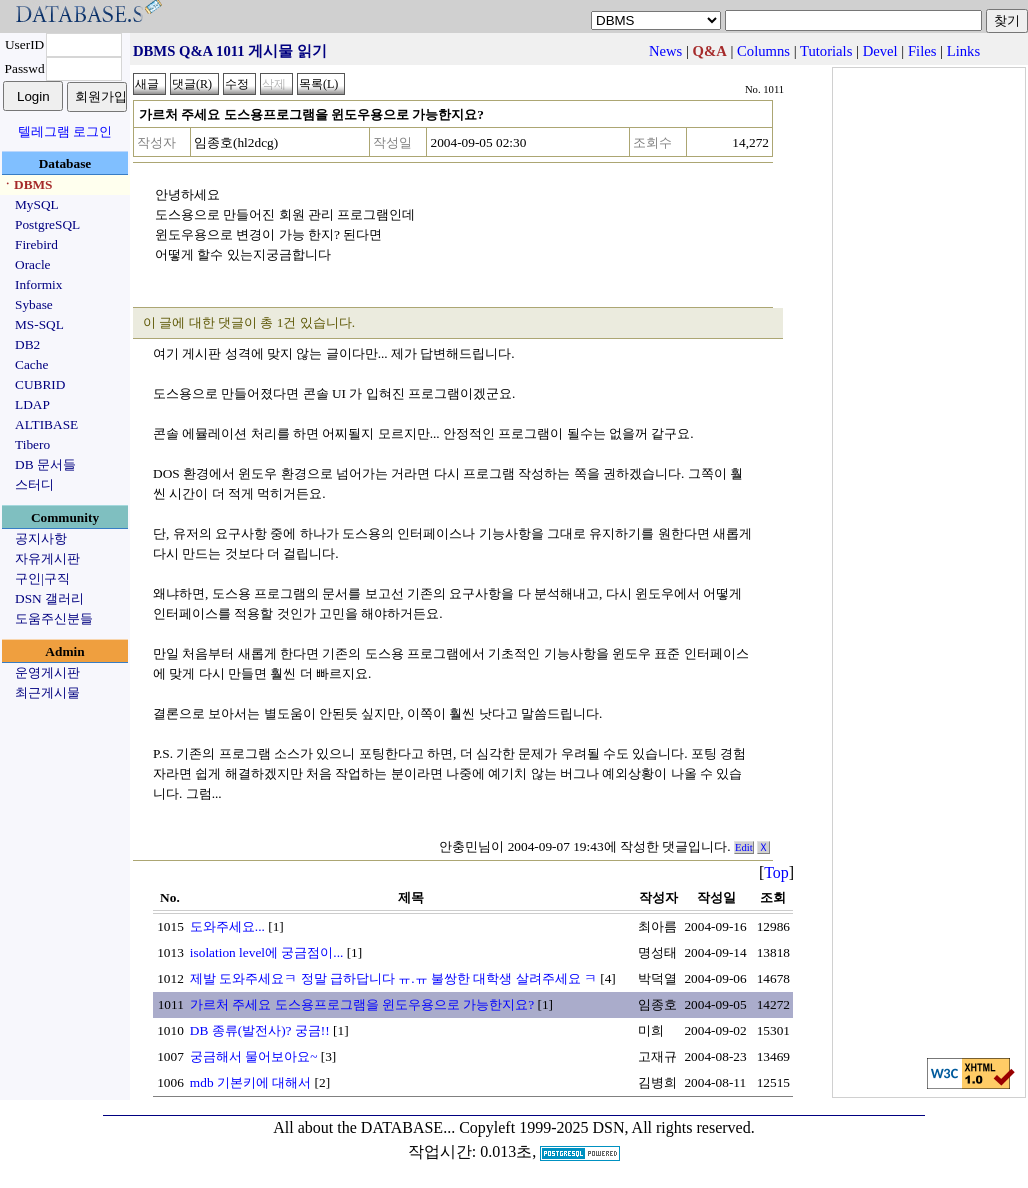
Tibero (32, 444)
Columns (763, 51)
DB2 (27, 344)
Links (963, 51)
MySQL (37, 204)
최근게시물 (47, 692)
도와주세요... (227, 926)
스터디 (34, 484)
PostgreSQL (47, 224)
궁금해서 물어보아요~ (254, 1056)
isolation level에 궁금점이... (266, 952)
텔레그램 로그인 (65, 131)
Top (776, 872)
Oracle (33, 264)
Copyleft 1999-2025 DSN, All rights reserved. (607, 1127)
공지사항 (41, 538)
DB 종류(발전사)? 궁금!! (260, 1030)
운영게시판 (47, 672)
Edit (744, 847)
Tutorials (826, 51)
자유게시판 (47, 558)
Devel (880, 51)
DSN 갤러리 (49, 598)
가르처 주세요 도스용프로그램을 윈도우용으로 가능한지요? (362, 1004)
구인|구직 (42, 578)
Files (922, 51)
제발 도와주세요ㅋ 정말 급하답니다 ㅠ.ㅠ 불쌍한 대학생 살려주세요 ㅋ (393, 978)
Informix (38, 284)
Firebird (36, 244)
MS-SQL (39, 324)
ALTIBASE (46, 424)
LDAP (32, 404)
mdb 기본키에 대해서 (250, 1082)
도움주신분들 (54, 618)
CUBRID (40, 384)
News (665, 51)
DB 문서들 (45, 464)
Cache (31, 364)
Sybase (34, 304)
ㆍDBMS (27, 184)
